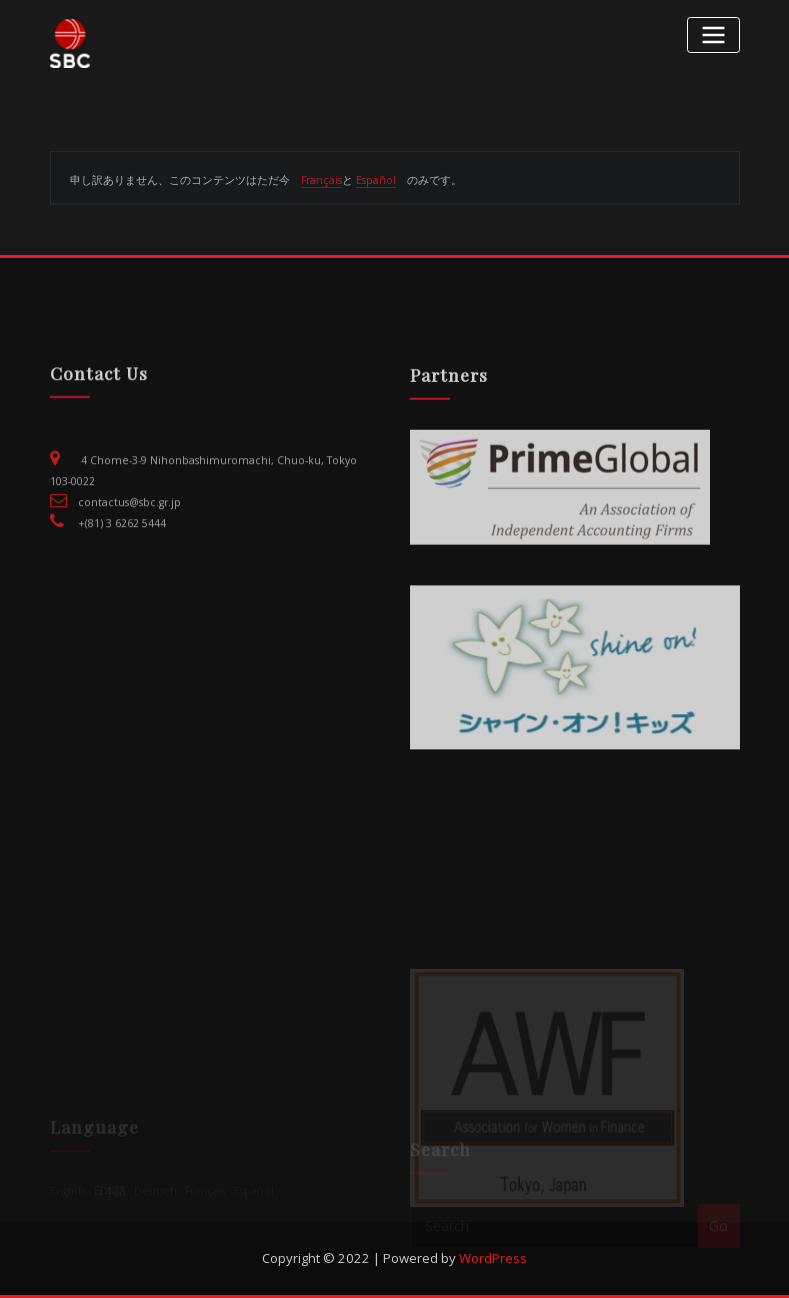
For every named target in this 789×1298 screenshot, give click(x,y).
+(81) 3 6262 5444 (122, 543)
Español (376, 186)
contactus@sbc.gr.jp (129, 522)
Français (321, 186)
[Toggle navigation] (713, 34)
